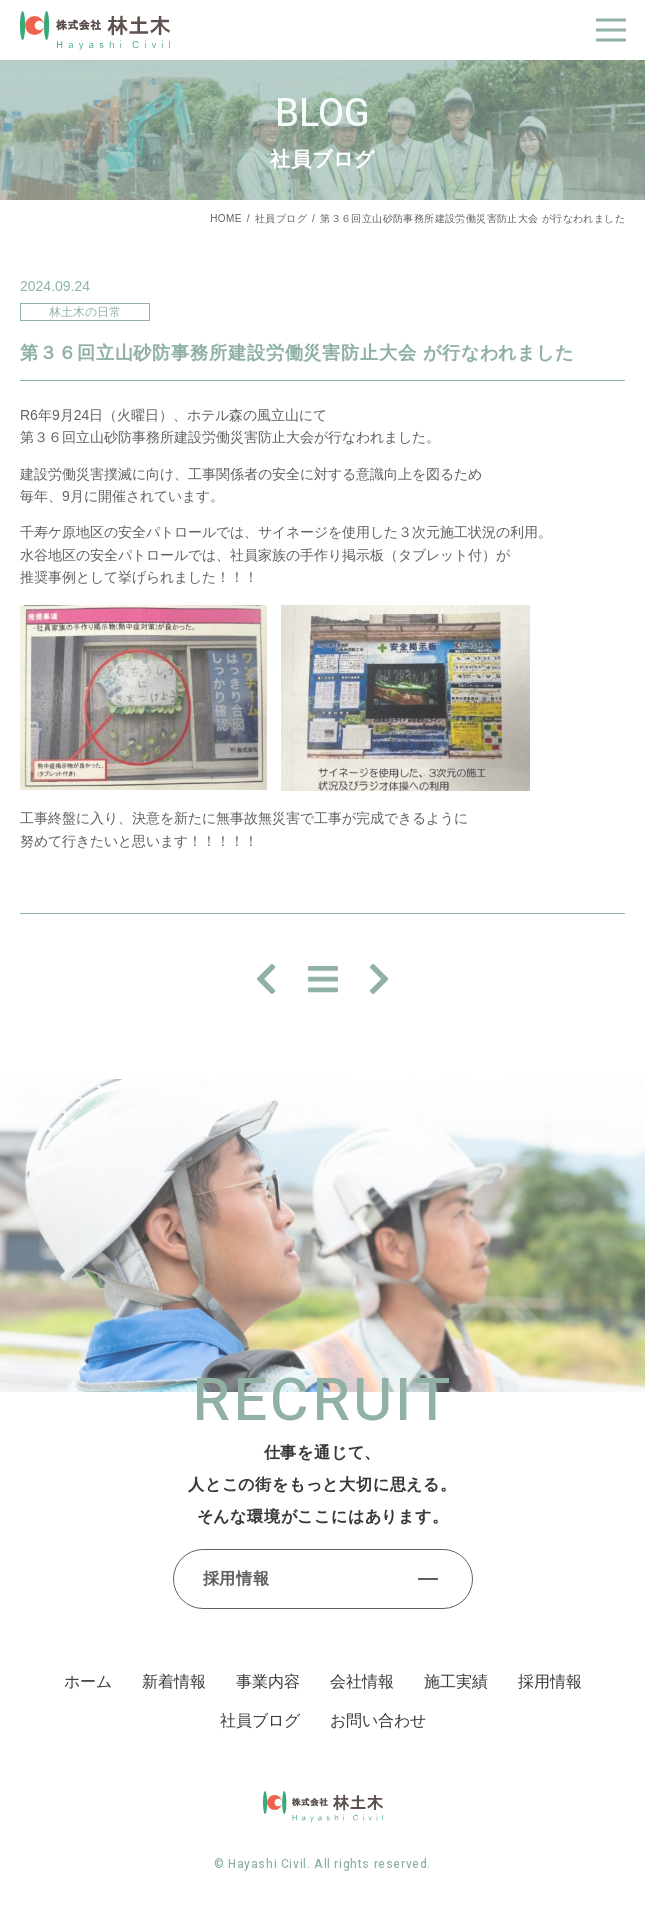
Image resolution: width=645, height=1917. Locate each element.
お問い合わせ (378, 1720)
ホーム (88, 1681)
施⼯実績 (456, 1681)
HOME (226, 218)
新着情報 (174, 1681)
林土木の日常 (85, 312)
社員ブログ (281, 218)
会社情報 (362, 1681)
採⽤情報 (550, 1681)
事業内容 (268, 1681)
